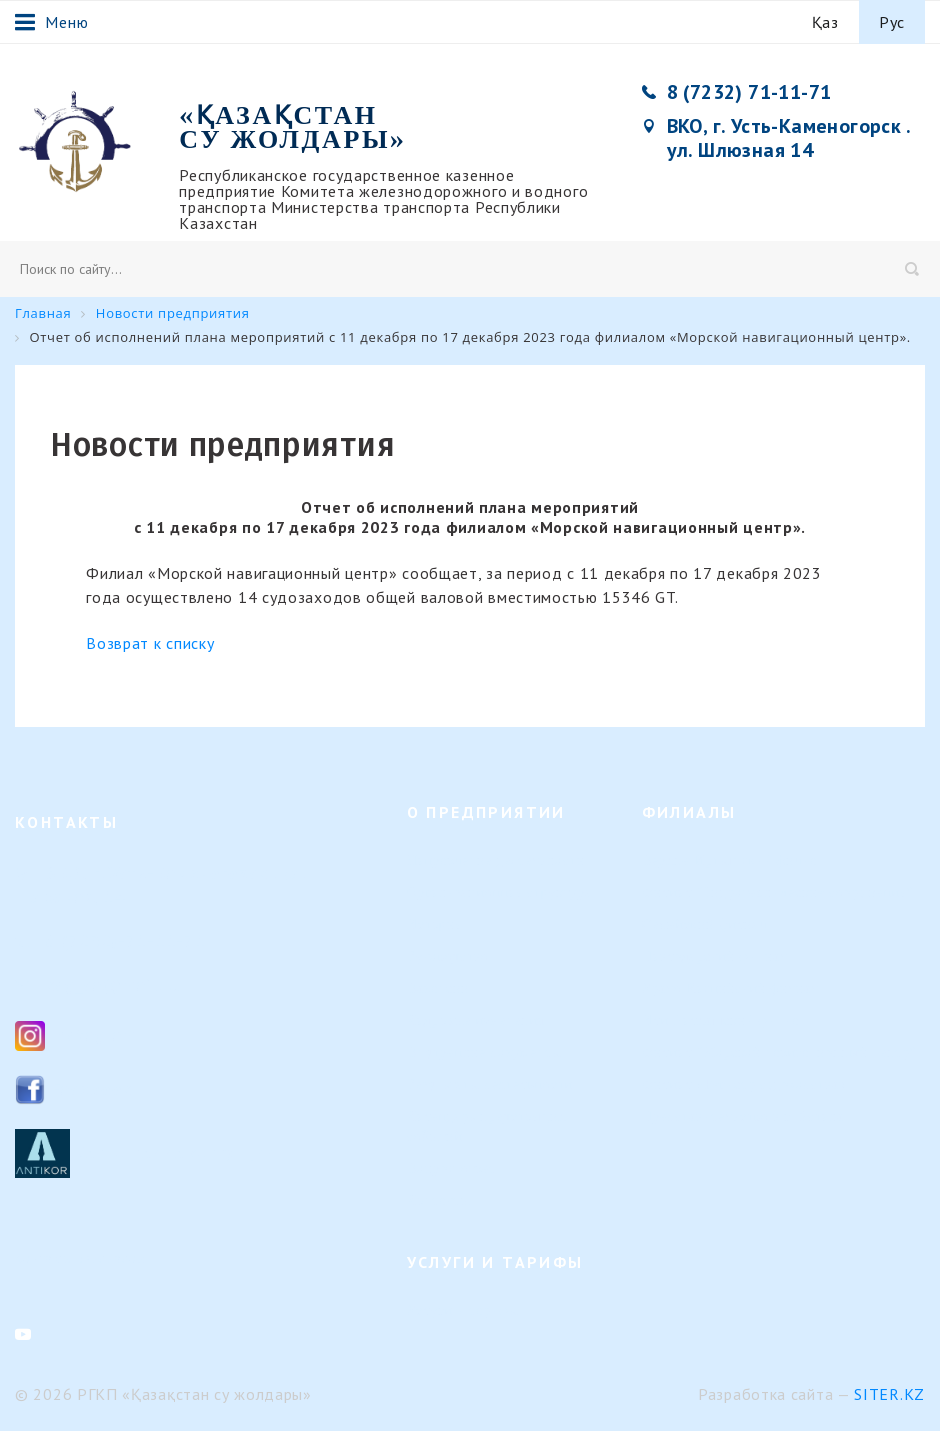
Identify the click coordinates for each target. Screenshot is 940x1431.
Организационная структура (500, 892)
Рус (892, 22)
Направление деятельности (496, 860)
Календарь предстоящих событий (486, 1126)
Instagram (93, 1034)
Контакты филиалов (80, 1258)
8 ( (56, 940)
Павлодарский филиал (715, 956)
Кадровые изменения (476, 1020)
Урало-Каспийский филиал (730, 988)
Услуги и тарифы (463, 1310)
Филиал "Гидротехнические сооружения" (777, 892)
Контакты (438, 1200)
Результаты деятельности (490, 1084)
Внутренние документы (484, 1052)
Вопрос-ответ (451, 1168)
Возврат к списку (150, 643)
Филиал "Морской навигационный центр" (779, 1052)
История (434, 924)
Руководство (448, 956)
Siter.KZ (889, 1394)
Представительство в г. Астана (743, 1116)
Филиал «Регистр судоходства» (744, 1084)
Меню (51, 22)
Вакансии (438, 988)
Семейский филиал (704, 924)
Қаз (825, 22)
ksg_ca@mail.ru (112, 984)
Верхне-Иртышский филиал (733, 860)
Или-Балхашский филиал (724, 1020)
